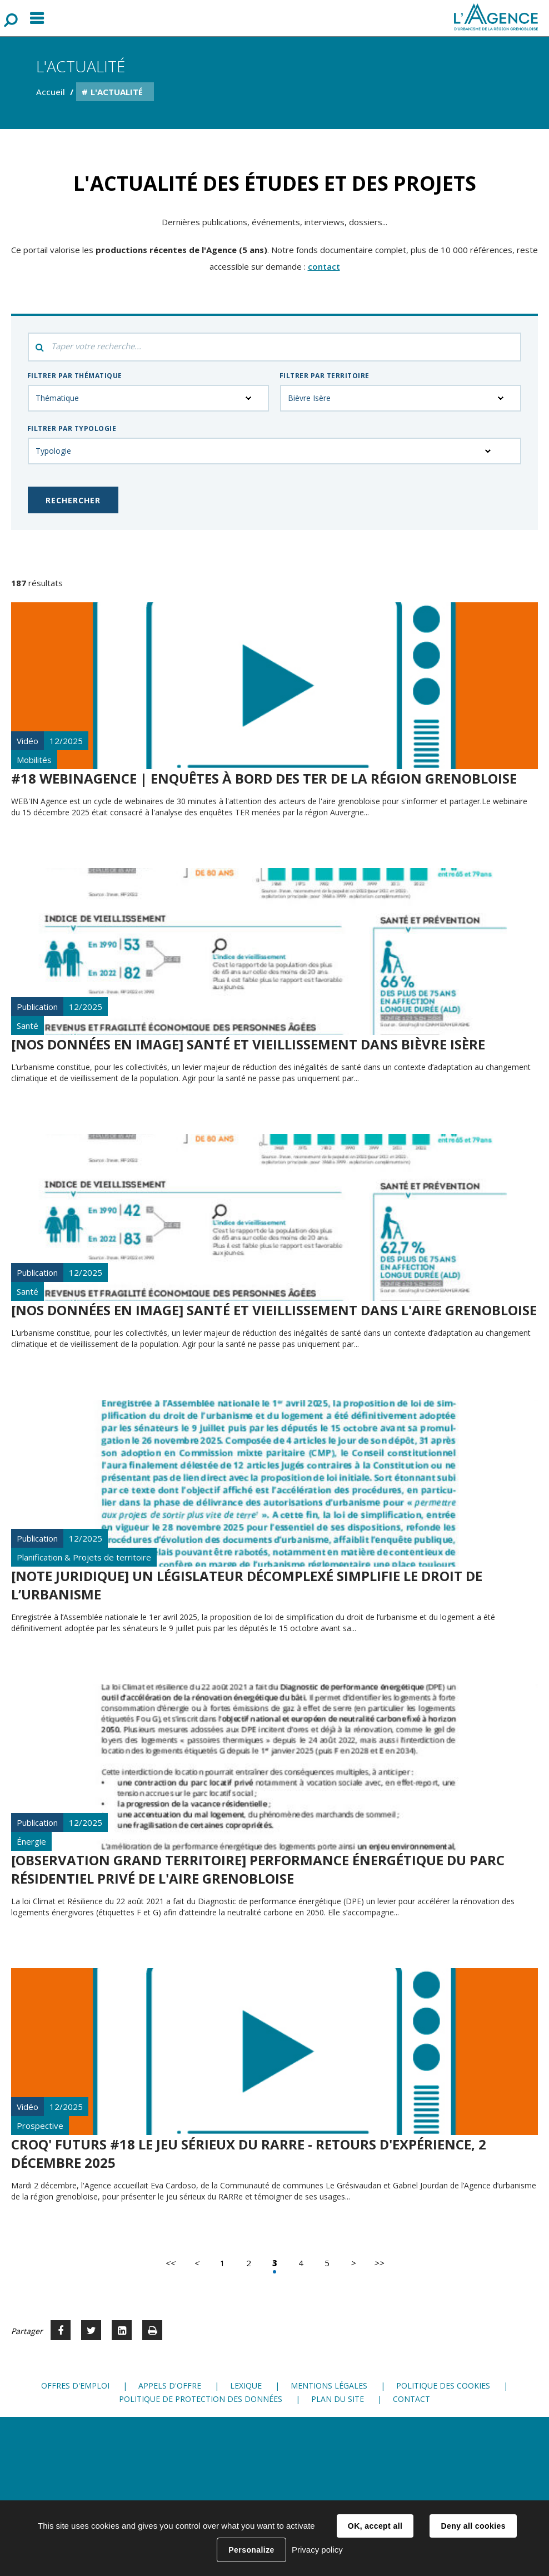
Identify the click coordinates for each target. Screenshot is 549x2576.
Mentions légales (329, 2385)
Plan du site (337, 2399)
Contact (411, 2399)
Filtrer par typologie (71, 428)
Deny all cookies (473, 2525)
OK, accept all (375, 2525)
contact (324, 266)
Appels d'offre (169, 2385)
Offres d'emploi (75, 2385)
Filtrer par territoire (325, 375)
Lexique (246, 2385)
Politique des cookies (443, 2385)
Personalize (251, 2549)
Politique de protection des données (200, 2399)
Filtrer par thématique (74, 375)
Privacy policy (317, 2549)
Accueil (50, 91)
